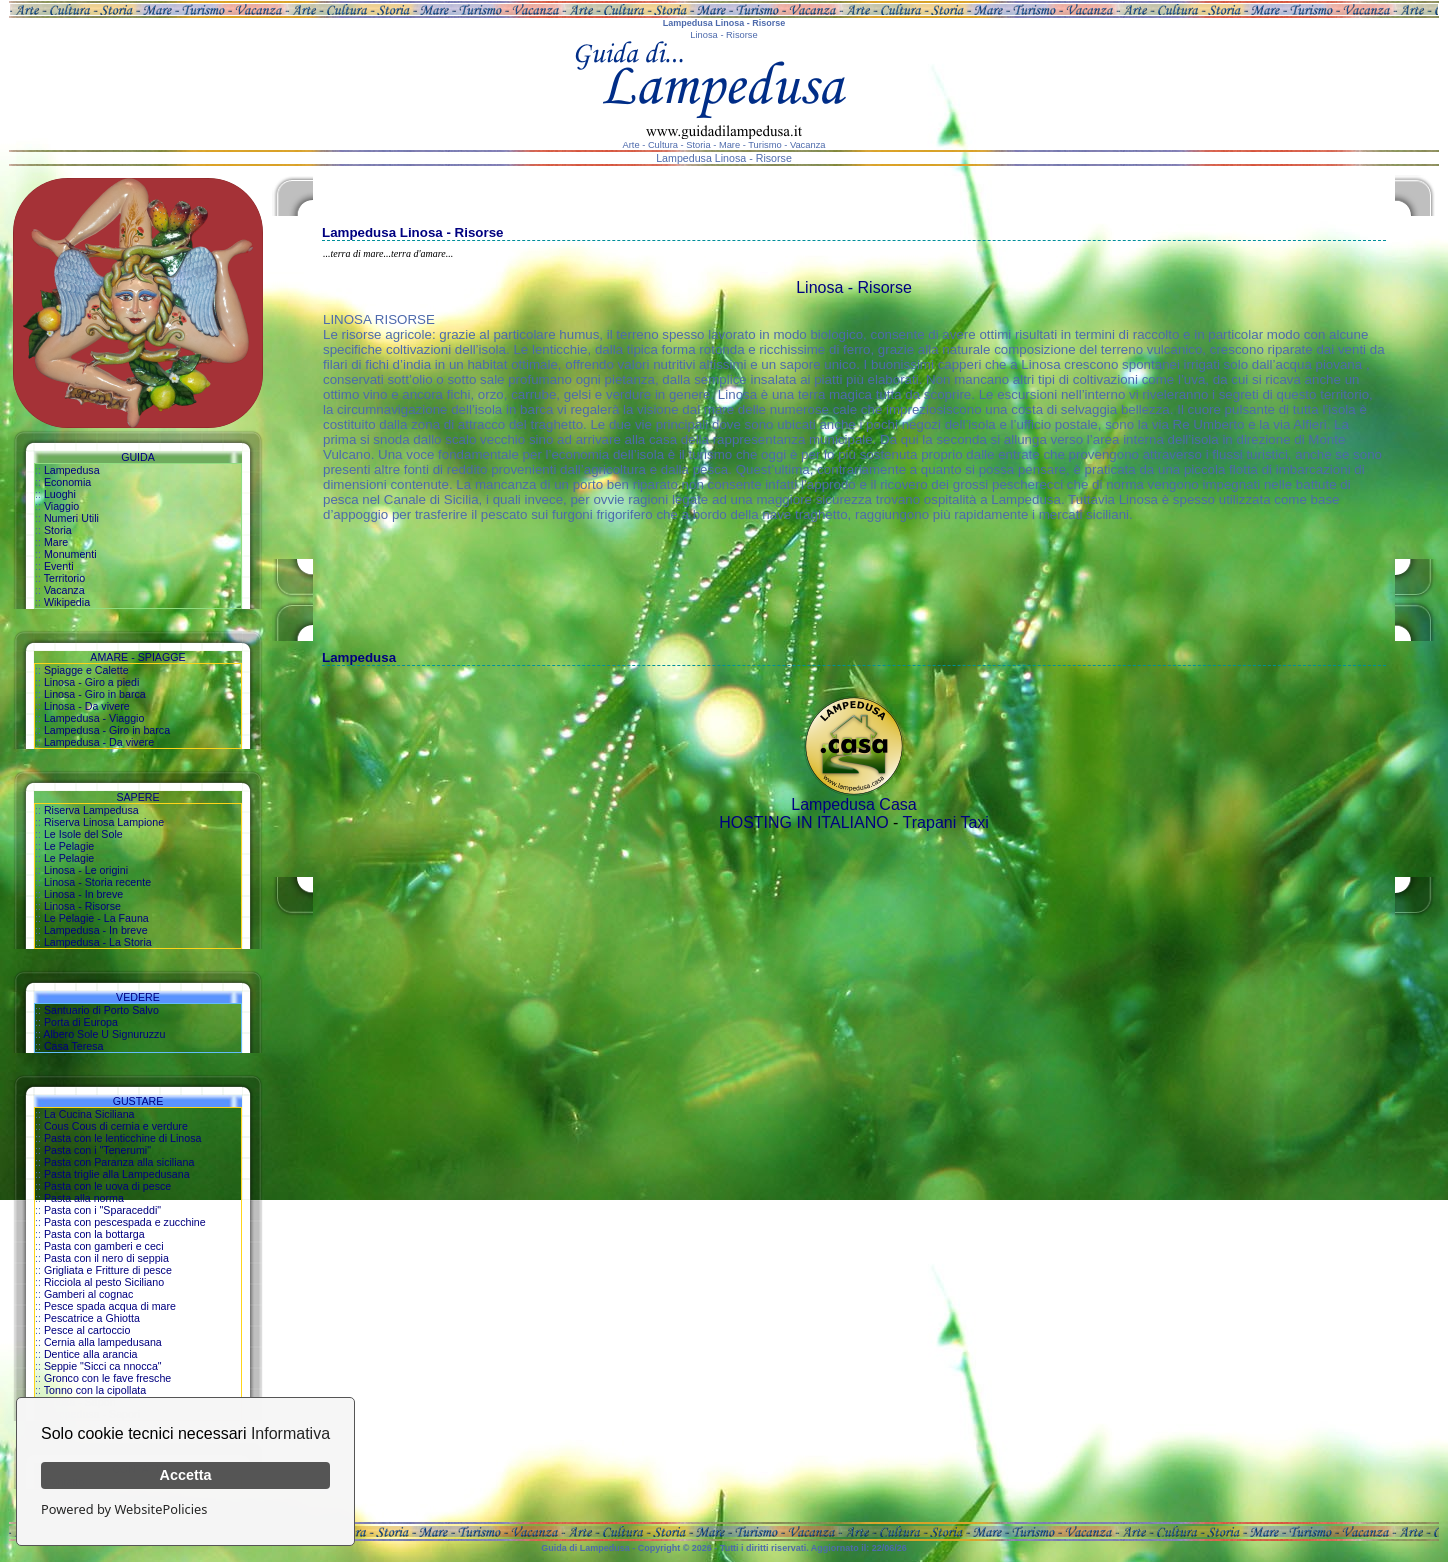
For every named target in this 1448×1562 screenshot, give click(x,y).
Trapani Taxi (946, 822)
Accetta (186, 1475)
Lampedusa (72, 470)
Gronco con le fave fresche (107, 1378)
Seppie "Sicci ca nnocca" (103, 1366)
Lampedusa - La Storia (98, 942)
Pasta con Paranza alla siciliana (119, 1162)
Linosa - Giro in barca (95, 694)
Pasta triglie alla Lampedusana (117, 1174)
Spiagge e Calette (86, 670)
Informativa (290, 1433)
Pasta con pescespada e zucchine (125, 1222)
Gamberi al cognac (88, 1294)
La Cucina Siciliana (89, 1114)
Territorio (64, 578)
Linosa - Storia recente (97, 882)
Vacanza (64, 590)
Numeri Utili (71, 518)
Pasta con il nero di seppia (106, 1258)
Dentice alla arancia (91, 1354)
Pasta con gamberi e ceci (104, 1246)
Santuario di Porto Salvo (101, 1010)
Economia (67, 482)
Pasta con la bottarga (94, 1234)
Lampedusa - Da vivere (99, 742)
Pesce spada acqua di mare (110, 1306)
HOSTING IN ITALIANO (804, 822)
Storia (58, 530)
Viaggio (61, 506)
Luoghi (60, 494)
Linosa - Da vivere (87, 706)
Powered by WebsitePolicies (124, 1509)
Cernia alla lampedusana (103, 1342)
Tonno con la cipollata (95, 1390)
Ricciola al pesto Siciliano (104, 1282)
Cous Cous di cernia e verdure (116, 1126)
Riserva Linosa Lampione (104, 822)
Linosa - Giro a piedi (91, 682)
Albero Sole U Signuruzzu (104, 1034)
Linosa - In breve (83, 894)
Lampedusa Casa (853, 804)
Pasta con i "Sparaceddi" (102, 1210)
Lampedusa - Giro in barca (107, 730)
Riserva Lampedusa (91, 810)
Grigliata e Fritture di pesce (108, 1270)
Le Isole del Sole (83, 834)
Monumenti (70, 554)
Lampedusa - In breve (96, 930)
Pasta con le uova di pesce (107, 1186)
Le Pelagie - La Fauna (96, 918)
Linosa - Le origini (86, 870)
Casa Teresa (74, 1046)
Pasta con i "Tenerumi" (97, 1150)
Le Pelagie (69, 846)
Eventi (59, 566)
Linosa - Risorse (82, 906)
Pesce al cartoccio (87, 1330)
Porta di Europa (81, 1022)
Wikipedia (67, 602)
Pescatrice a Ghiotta (92, 1318)
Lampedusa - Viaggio (94, 718)
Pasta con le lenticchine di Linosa (123, 1138)
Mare (56, 542)
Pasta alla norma (84, 1198)
